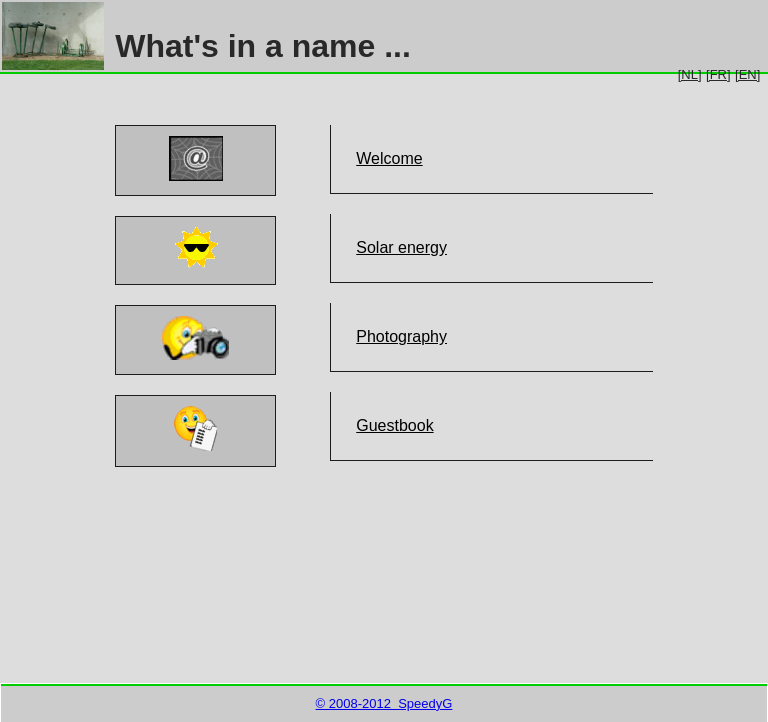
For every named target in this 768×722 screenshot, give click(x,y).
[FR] (718, 74)
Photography (401, 336)
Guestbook (394, 425)
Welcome (389, 158)
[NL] (690, 74)
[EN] (747, 74)
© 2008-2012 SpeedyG (384, 703)
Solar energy (401, 247)
